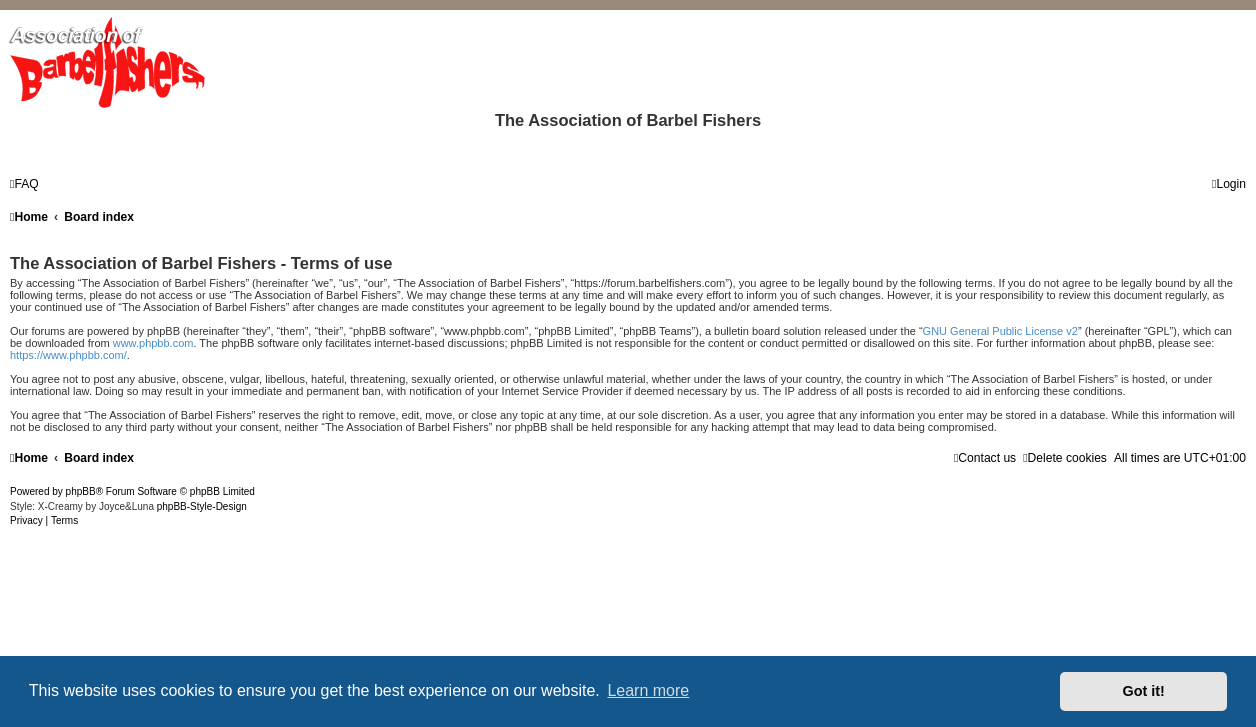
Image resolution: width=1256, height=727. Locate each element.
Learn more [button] (648, 690)
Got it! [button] (1144, 691)
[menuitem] (24, 184)
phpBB (81, 491)
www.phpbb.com (153, 343)
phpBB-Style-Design (202, 506)
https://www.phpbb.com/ (68, 355)
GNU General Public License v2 (1000, 331)
